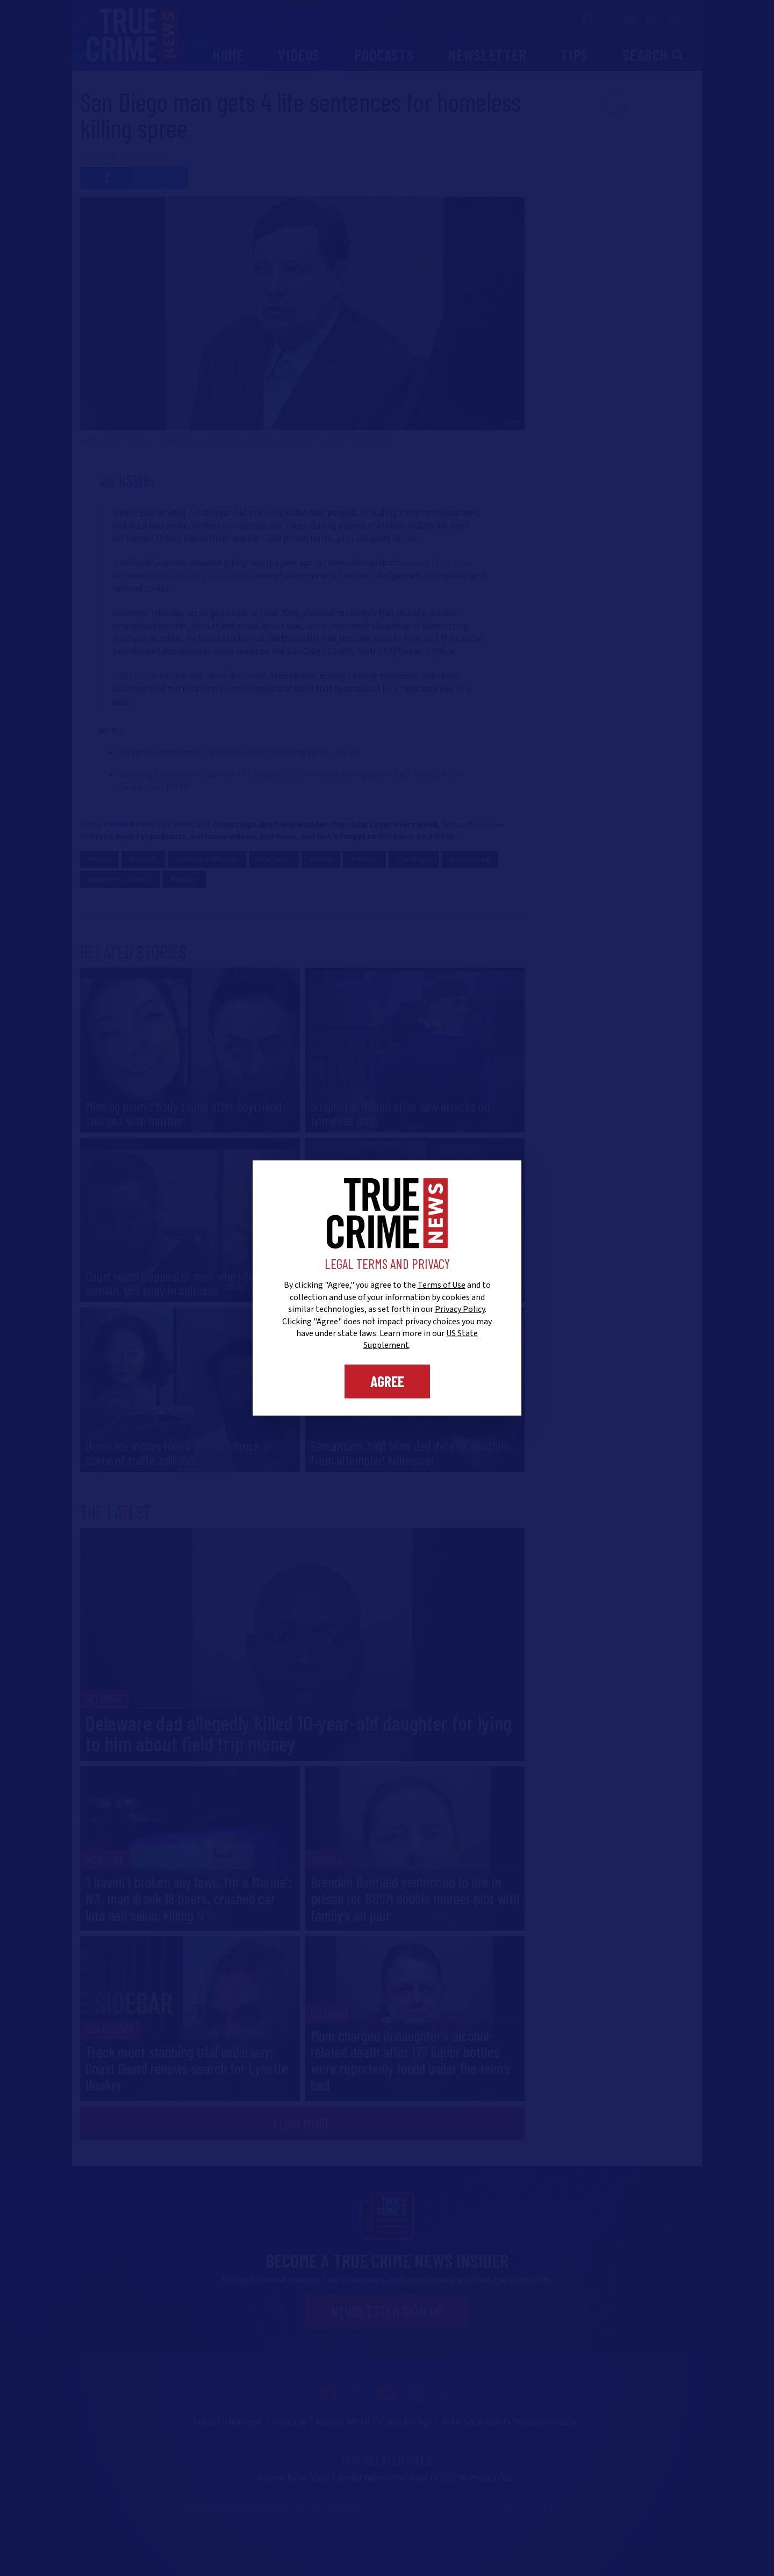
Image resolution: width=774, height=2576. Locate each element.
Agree (387, 1381)
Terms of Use (441, 1285)
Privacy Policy (460, 1309)
